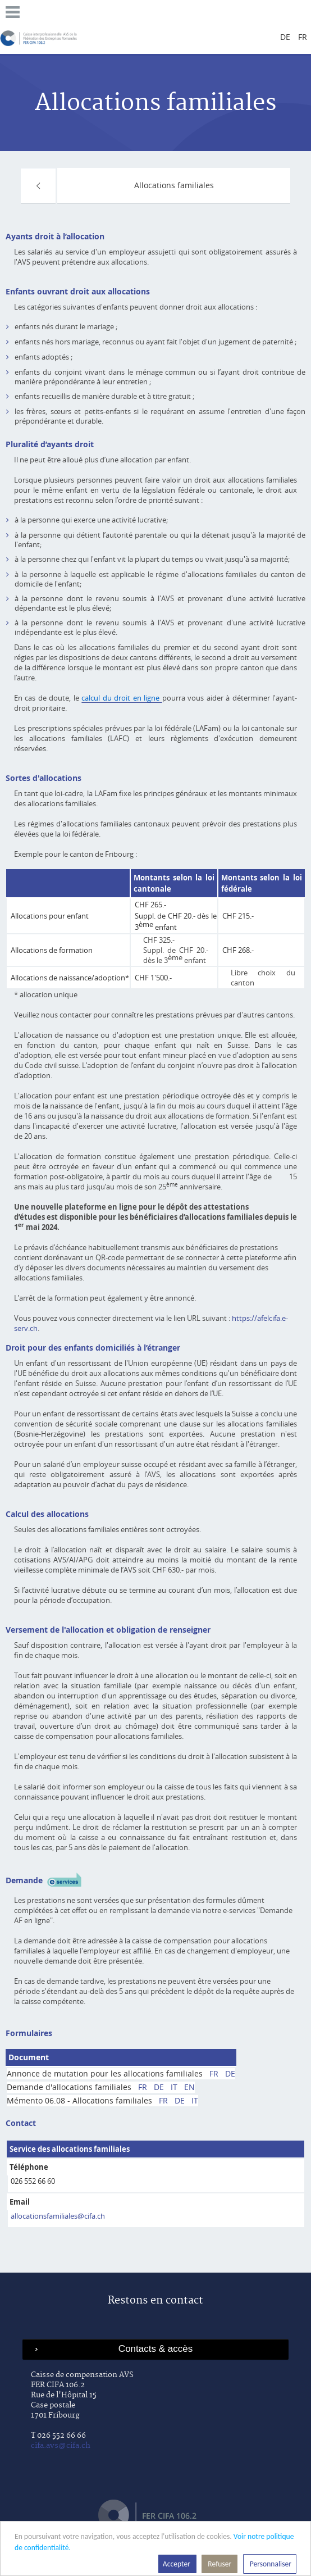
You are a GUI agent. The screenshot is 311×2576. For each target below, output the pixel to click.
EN (189, 2087)
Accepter (177, 2564)
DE (230, 2073)
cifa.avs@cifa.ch (60, 2445)
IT (174, 2087)
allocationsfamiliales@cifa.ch (58, 2216)
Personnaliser (269, 2564)
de (285, 36)
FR (213, 2073)
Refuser (219, 2564)
